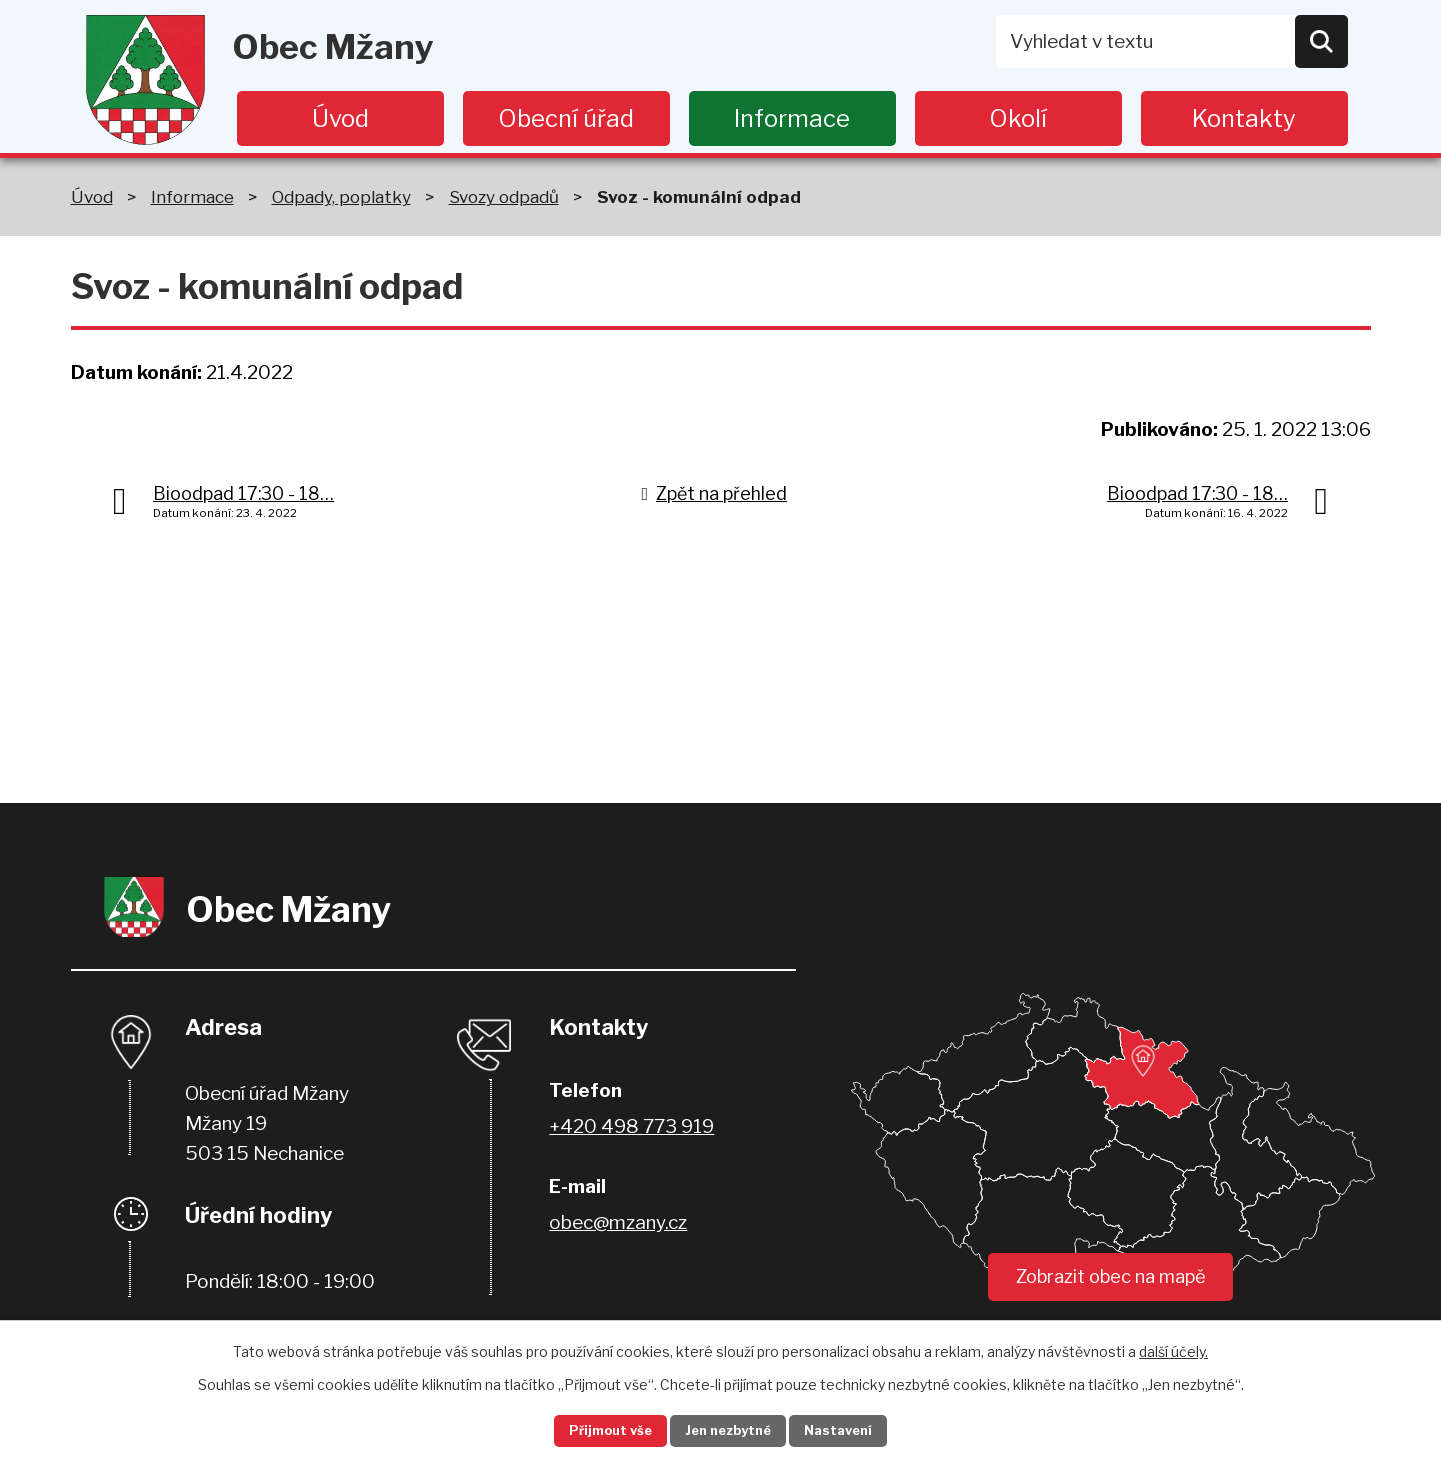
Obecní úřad (566, 118)
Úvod (340, 118)
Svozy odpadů (504, 196)
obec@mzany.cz (618, 1222)
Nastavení (858, 1429)
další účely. (1173, 1347)
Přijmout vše (591, 1429)
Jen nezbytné (728, 1429)
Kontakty (1244, 118)
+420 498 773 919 (631, 1126)
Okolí (1018, 118)
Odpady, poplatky (341, 196)
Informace (792, 118)
